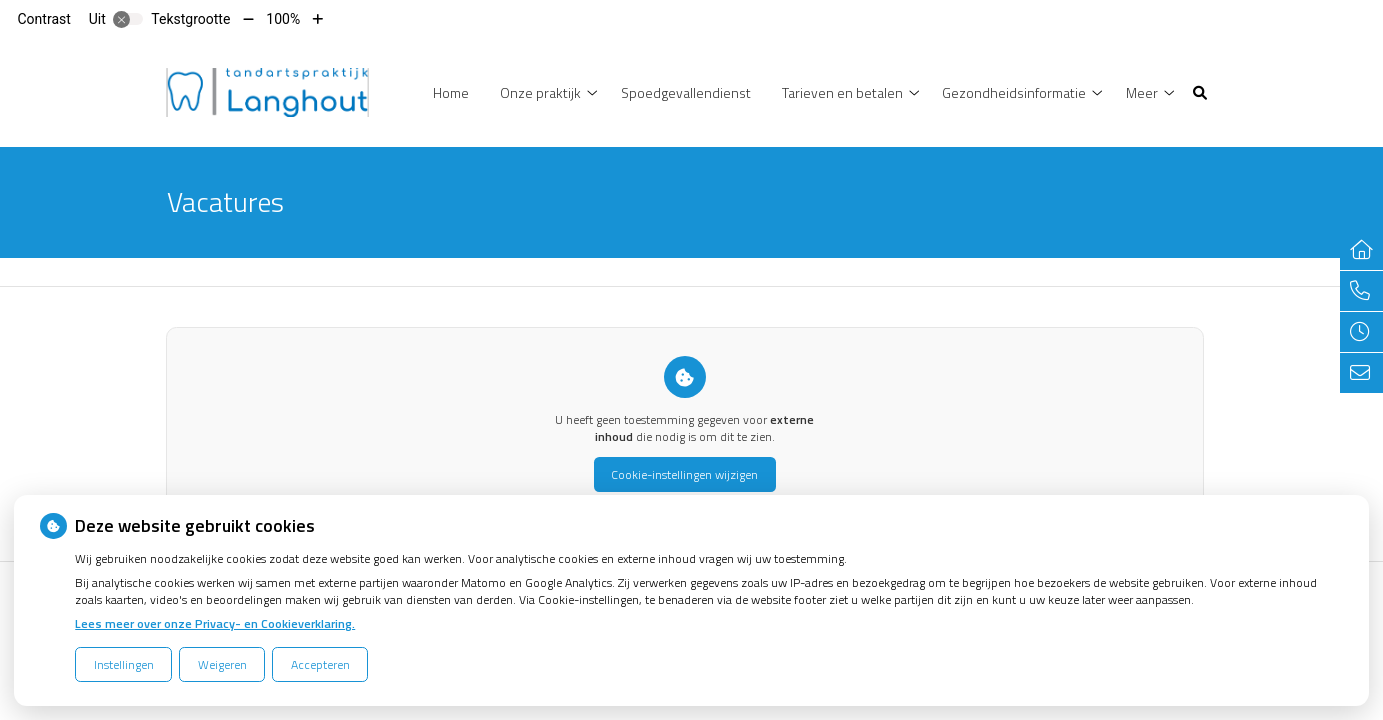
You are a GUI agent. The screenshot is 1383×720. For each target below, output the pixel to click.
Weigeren (222, 664)
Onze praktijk (540, 92)
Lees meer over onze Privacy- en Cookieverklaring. (215, 623)
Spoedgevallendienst (686, 92)
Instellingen (124, 664)
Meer (1142, 92)
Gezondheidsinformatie (1014, 92)
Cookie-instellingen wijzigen (684, 474)
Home (451, 92)
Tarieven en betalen (842, 92)
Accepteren (320, 664)
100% (283, 19)
